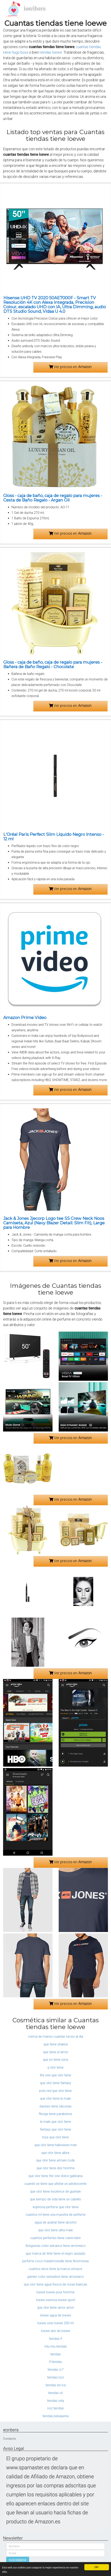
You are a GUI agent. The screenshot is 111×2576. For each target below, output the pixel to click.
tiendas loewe (51, 52)
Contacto (9, 2438)
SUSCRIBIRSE (17, 2560)
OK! (97, 2567)
